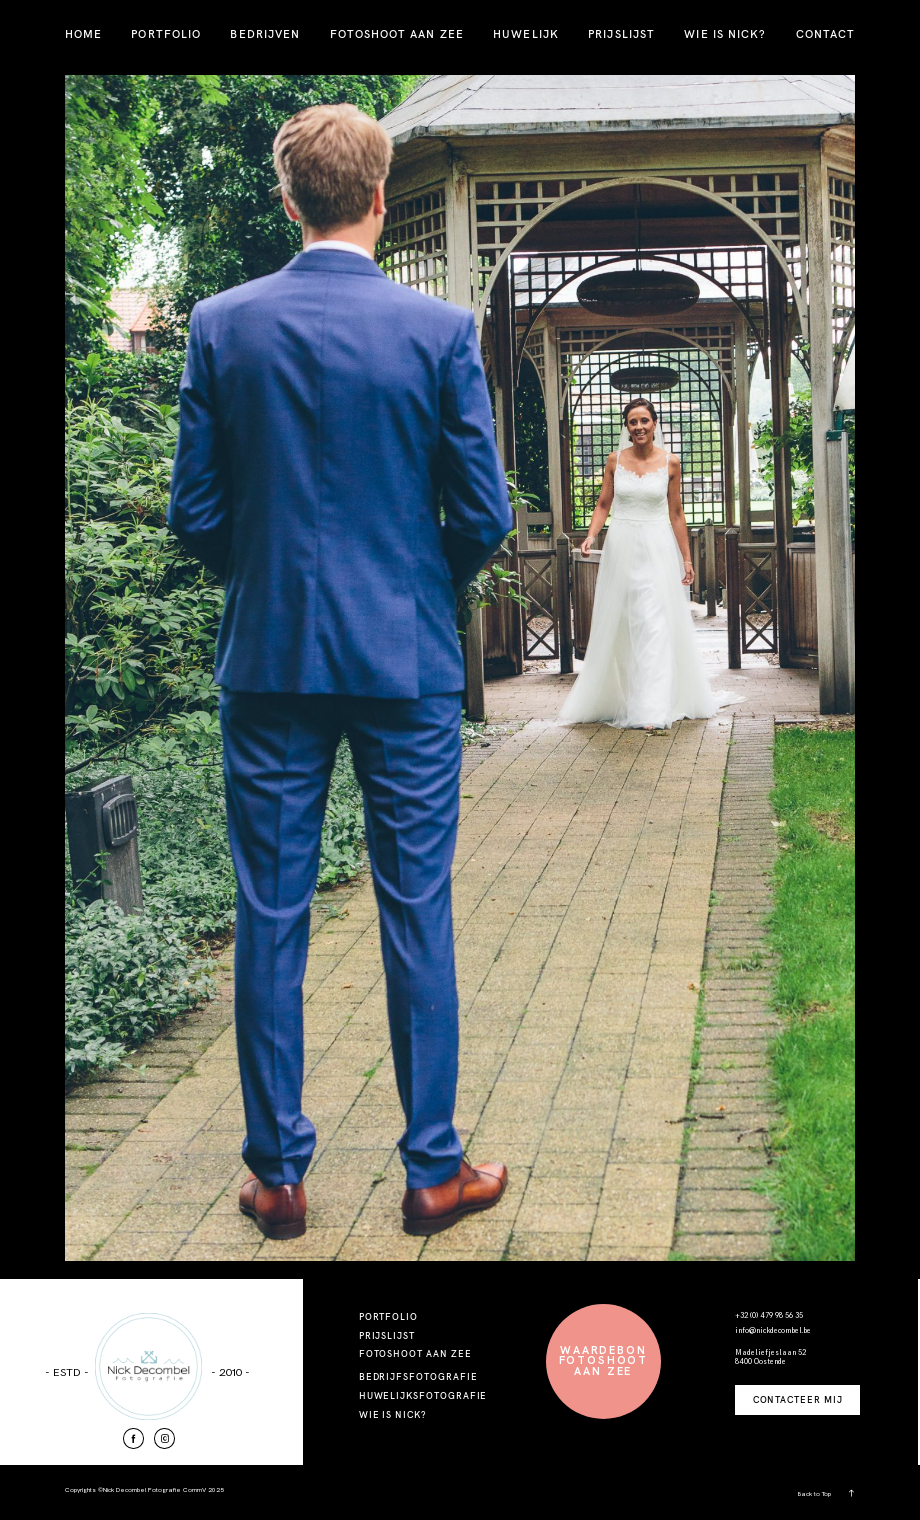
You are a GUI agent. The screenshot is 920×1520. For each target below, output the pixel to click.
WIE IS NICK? (725, 34)
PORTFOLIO (166, 34)
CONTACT (826, 34)
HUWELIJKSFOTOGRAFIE (423, 1395)
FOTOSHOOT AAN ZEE (397, 34)
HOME (83, 34)
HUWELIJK (526, 34)
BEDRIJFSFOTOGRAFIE (418, 1376)
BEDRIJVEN (265, 34)
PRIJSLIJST (621, 34)
